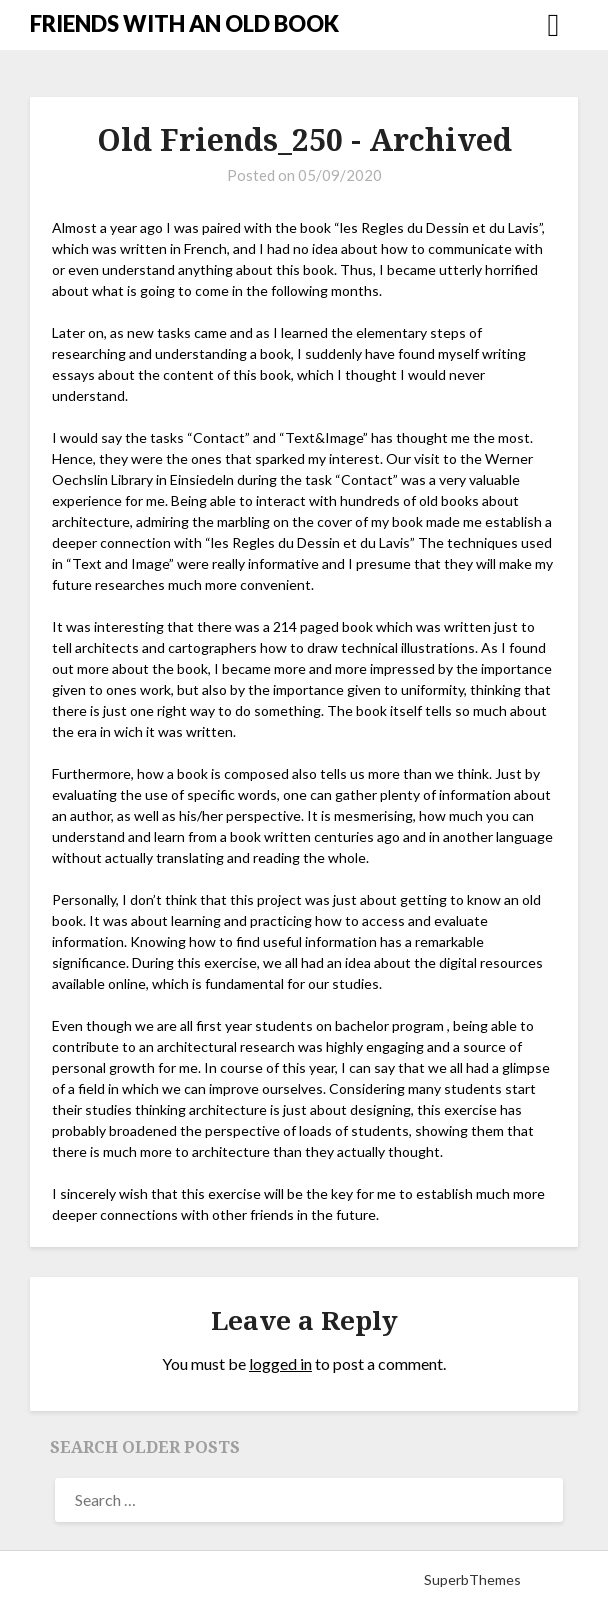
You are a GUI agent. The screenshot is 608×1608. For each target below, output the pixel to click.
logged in (280, 1363)
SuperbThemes (472, 1579)
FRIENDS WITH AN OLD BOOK (184, 23)
